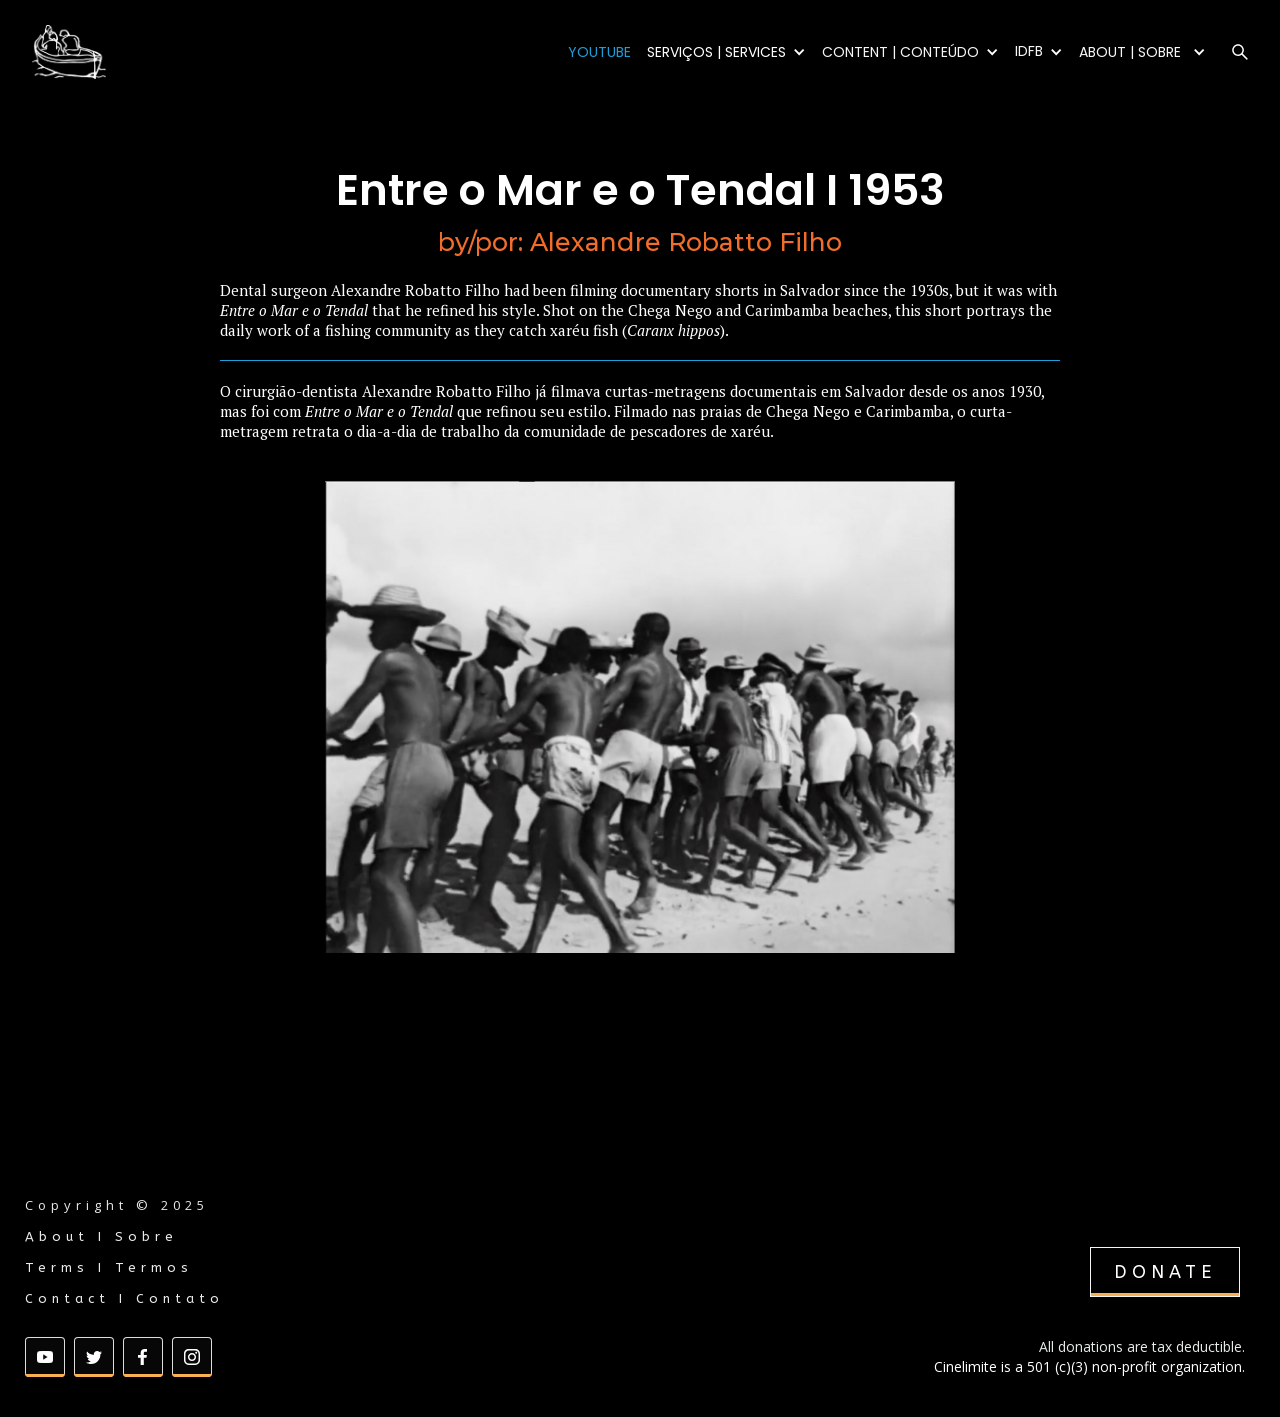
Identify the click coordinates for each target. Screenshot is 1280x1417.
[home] (120, 52)
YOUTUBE (599, 52)
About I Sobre (101, 1236)
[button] (726, 52)
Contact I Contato (124, 1298)
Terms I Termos (109, 1267)
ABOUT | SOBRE (1130, 52)
